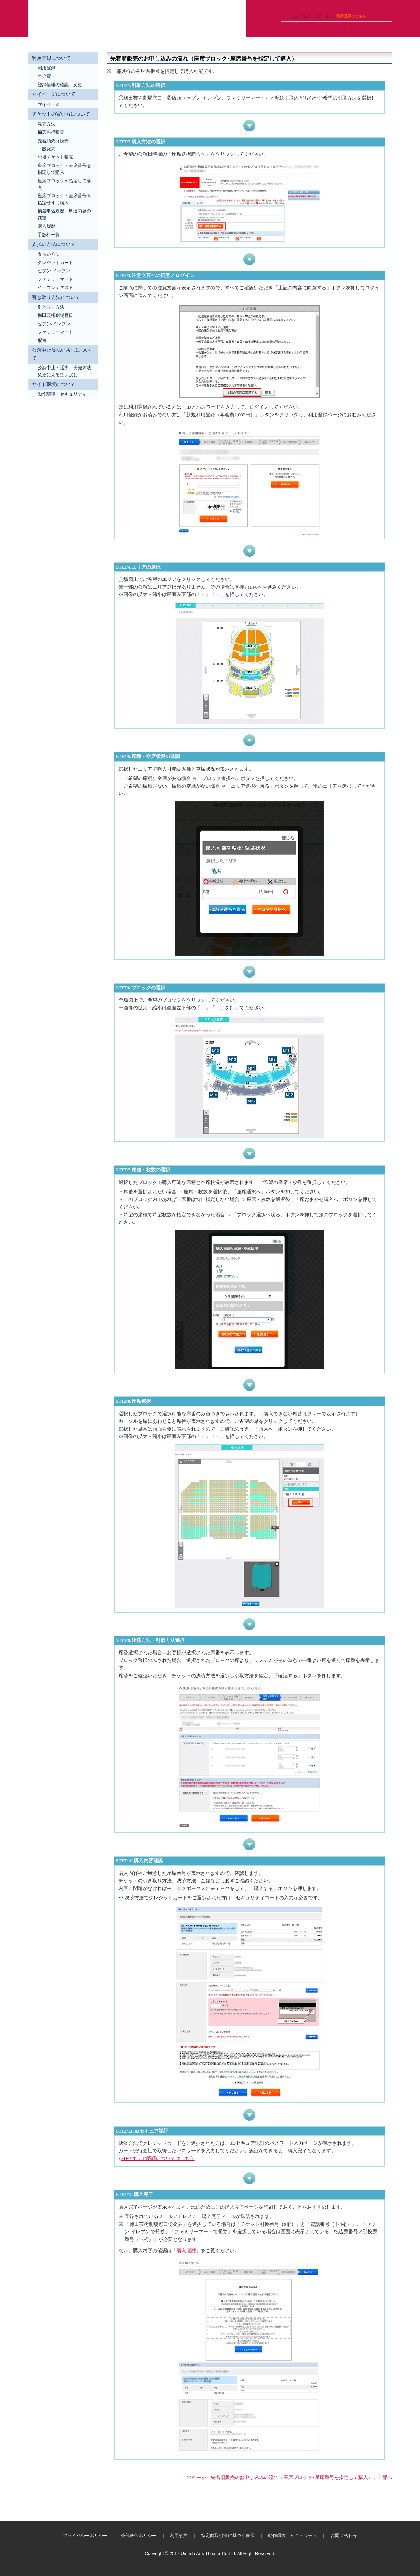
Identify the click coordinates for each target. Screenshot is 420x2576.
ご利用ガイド (294, 6)
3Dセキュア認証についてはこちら (158, 2158)
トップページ (346, 6)
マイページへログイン (303, 28)
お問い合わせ (343, 2535)
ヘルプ (320, 6)
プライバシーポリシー (85, 2535)
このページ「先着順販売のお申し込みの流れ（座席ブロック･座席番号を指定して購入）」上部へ (287, 2477)
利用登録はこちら (351, 16)
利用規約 (179, 2535)
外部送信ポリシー (138, 2535)
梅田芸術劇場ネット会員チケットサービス (137, 18)
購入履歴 (362, 28)
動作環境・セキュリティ (292, 2535)
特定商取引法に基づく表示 (228, 2535)
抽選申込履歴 (338, 28)
